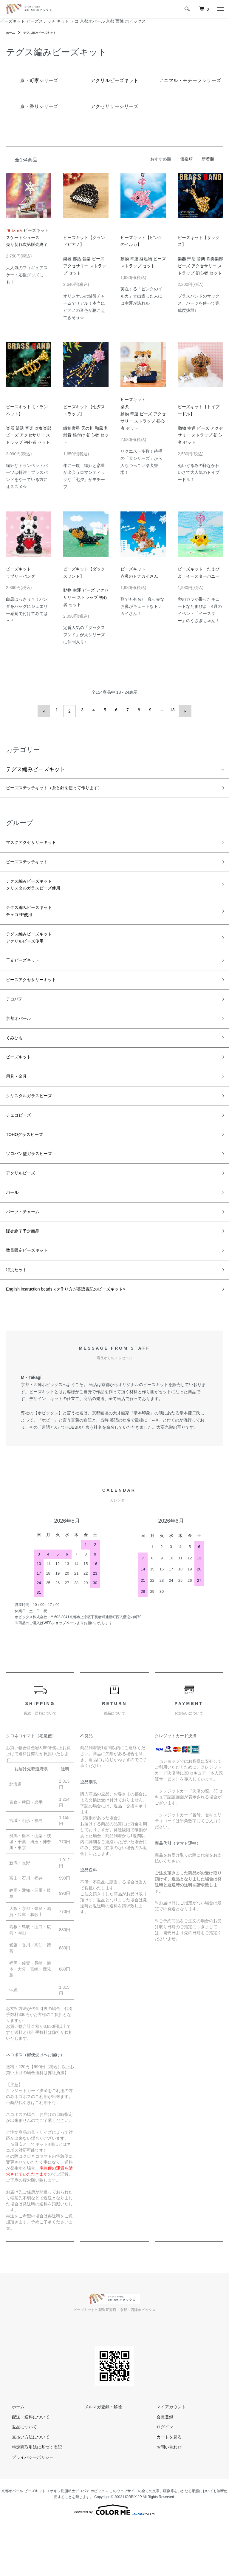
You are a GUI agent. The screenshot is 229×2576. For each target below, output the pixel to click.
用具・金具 (19, 1105)
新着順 (208, 159)
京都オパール (22, 1041)
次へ (182, 710)
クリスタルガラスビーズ (35, 1126)
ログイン (159, 2478)
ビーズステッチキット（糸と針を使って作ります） (67, 786)
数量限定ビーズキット (33, 1297)
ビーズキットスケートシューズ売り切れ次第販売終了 (27, 237)
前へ (47, 710)
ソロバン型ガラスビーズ (35, 1191)
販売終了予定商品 (27, 1276)
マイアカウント (165, 2458)
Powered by (114, 2561)
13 (170, 709)
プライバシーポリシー (27, 2509)
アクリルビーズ (25, 1212)
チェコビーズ (22, 1148)
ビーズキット (22, 1084)
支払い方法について (25, 2488)
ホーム (11, 32)
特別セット (19, 1319)
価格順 (186, 159)
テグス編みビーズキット (44, 32)
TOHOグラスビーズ (30, 1169)
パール (14, 1233)
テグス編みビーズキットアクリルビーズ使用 (35, 951)
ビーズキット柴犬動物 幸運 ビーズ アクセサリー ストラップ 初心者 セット (143, 413)
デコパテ (16, 1020)
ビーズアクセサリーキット (38, 998)
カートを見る (163, 2488)
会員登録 (159, 2468)
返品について (18, 2478)
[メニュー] (220, 9)
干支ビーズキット (27, 977)
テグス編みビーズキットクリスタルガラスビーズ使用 (41, 890)
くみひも (16, 1062)
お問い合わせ (163, 2499)
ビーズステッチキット (33, 864)
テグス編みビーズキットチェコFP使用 (35, 920)
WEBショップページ (60, 1675)
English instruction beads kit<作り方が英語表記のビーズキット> (82, 1340)
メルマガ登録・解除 (97, 2458)
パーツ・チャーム (27, 1254)
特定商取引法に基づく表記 (31, 2499)
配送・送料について (25, 2468)
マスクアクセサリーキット (38, 843)
